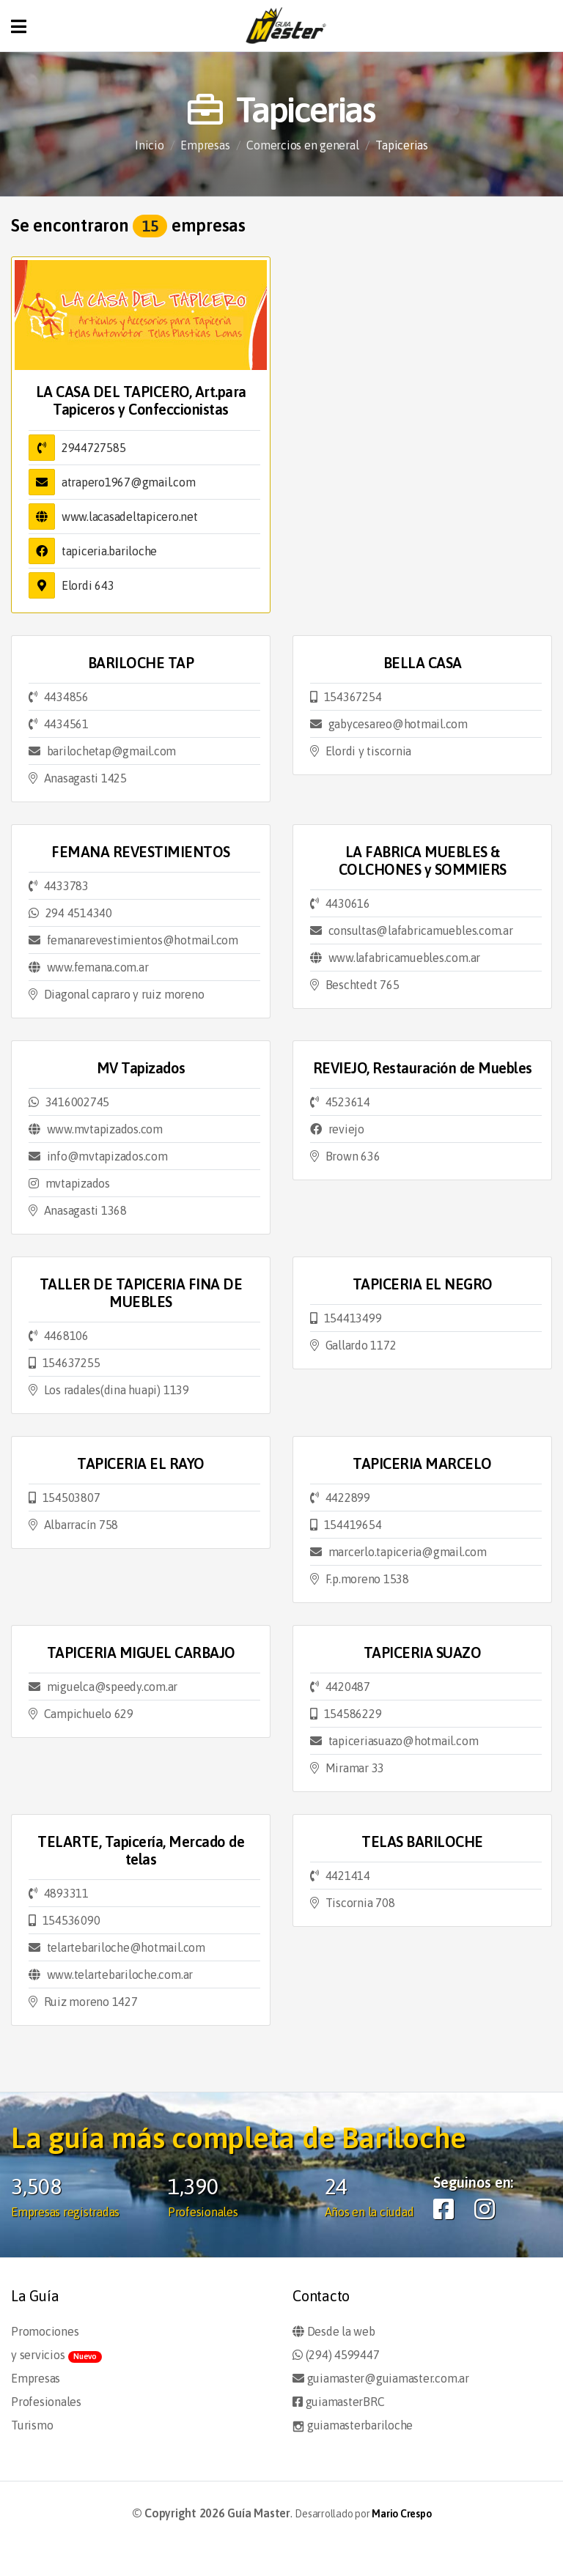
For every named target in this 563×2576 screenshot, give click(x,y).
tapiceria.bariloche (109, 551)
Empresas (204, 145)
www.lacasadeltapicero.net (130, 516)
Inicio (149, 145)
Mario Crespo (401, 2514)
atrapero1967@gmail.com (129, 482)
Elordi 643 (88, 585)
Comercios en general (302, 145)
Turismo (32, 2425)
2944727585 (94, 447)
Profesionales (46, 2401)
